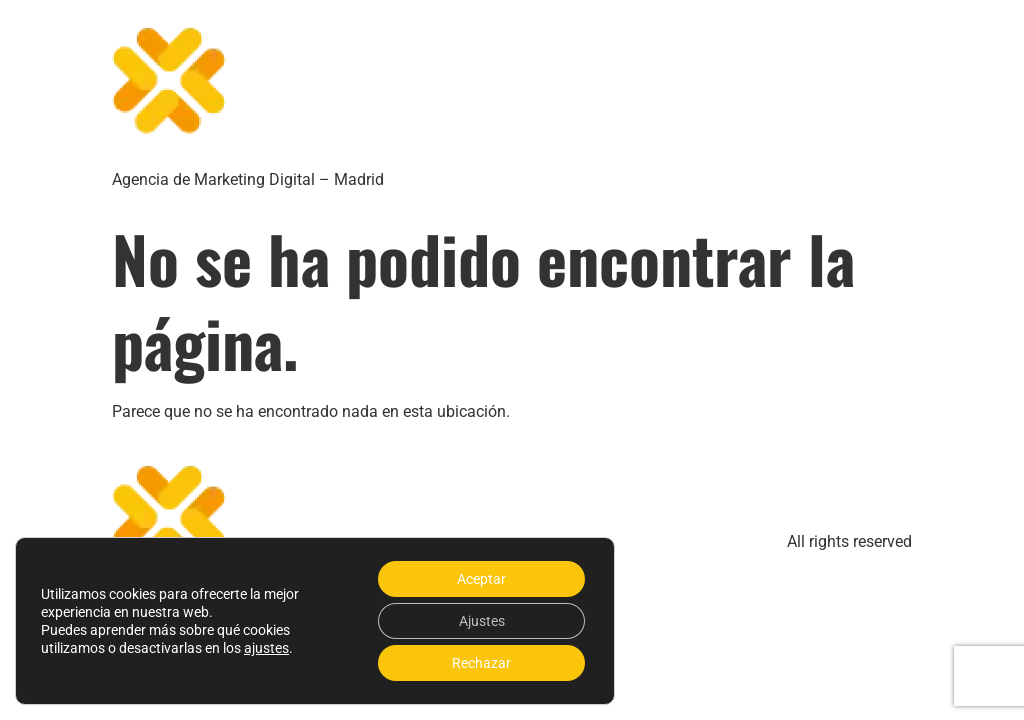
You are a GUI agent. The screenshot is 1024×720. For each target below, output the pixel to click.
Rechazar (481, 663)
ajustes (266, 648)
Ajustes (482, 621)
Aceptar (481, 579)
